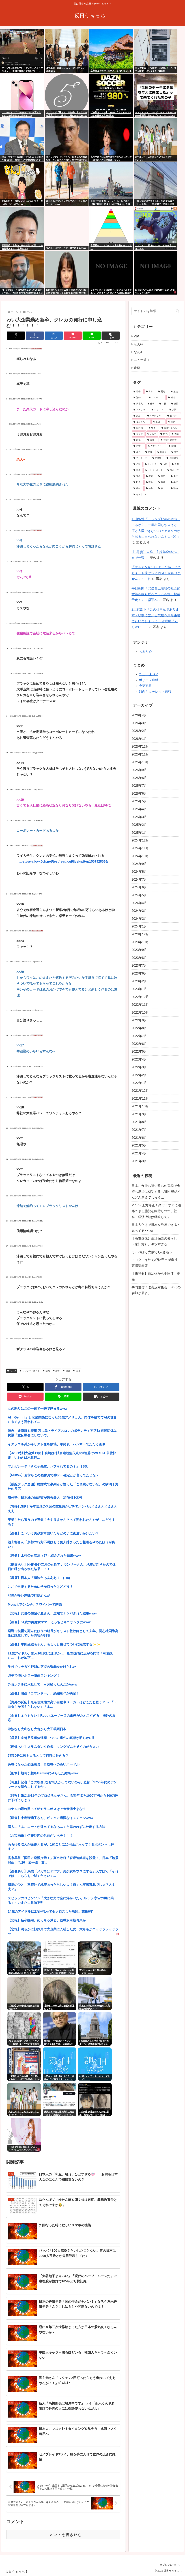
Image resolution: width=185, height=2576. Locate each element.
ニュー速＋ (142, 360)
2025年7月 (139, 785)
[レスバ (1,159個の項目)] (151, 434)
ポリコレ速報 (148, 680)
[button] (111, 336)
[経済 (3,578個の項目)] (173, 397)
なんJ (11, 1370)
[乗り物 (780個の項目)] (157, 458)
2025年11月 (140, 754)
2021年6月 (139, 1137)
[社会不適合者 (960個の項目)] (170, 440)
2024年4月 (139, 903)
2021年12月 (140, 1090)
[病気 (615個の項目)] (162, 476)
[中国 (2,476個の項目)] (163, 403)
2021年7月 (139, 1130)
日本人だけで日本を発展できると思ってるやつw (156, 1227)
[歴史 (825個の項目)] (175, 452)
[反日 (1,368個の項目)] (158, 422)
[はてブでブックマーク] (54, 336)
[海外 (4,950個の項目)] (139, 397)
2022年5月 (139, 1051)
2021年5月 (139, 1145)
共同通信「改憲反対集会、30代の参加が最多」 (156, 1290)
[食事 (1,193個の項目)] (153, 428)
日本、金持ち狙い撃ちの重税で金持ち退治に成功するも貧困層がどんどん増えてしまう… (156, 1191)
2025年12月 (140, 746)
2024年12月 (140, 840)
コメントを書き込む (63, 2534)
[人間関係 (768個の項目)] (173, 458)
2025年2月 (139, 825)
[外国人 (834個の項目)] (162, 452)
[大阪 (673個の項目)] (164, 464)
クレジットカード (30, 1370)
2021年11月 (140, 1098)
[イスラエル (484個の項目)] (156, 494)
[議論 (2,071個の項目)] (175, 403)
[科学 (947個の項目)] (138, 446)
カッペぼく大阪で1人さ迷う (152, 1252)
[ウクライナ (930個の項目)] (156, 446)
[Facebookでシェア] (35, 336)
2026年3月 (139, 723)
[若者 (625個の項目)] (138, 476)
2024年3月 (139, 911)
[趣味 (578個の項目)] (175, 476)
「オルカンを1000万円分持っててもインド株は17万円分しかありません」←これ (156, 573)
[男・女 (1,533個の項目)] (173, 416)
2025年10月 (140, 762)
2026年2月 (139, 731)
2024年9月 (139, 864)
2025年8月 (139, 778)
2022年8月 (139, 1028)
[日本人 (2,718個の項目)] (138, 403)
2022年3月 (139, 1067)
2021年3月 (139, 1161)
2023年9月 (139, 950)
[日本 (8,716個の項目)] (150, 391)
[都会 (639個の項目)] (137, 470)
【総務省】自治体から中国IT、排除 (156, 1276)
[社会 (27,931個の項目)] (138, 391)
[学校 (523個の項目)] (175, 482)
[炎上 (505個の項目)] (162, 488)
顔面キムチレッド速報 (155, 691)
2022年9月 (139, 1020)
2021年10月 (140, 1106)
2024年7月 (139, 879)
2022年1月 (139, 1083)
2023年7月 (139, 965)
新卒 (56, 1370)
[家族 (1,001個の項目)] (175, 434)
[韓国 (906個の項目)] (174, 446)
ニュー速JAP (148, 674)
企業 (46, 1370)
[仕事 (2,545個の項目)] (151, 403)
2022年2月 (139, 1075)
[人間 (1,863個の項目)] (174, 409)
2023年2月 (139, 981)
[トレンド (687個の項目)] (150, 464)
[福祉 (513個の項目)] (138, 488)
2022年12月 (140, 997)
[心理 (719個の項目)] (137, 464)
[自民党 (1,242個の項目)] (139, 428)
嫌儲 (137, 368)
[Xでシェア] (16, 336)
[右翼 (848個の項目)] (149, 452)
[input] (156, 311)
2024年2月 (139, 918)
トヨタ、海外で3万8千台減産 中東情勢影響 (155, 1262)
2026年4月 (139, 715)
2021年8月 (139, 1122)
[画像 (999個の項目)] (138, 440)
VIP (136, 336)
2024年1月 (139, 926)
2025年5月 (139, 801)
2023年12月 (140, 934)
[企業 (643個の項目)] (175, 464)
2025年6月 (139, 793)
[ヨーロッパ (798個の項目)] (141, 458)
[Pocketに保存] (73, 336)
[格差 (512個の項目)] (150, 488)
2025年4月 (139, 809)
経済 (76, 1370)
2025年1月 (139, 832)
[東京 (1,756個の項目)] (138, 416)
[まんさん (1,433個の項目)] (141, 422)
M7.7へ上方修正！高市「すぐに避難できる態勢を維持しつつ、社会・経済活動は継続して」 (156, 1211)
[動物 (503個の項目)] (175, 488)
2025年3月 (139, 817)
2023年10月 (140, 942)
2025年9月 (139, 770)
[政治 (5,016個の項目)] (175, 391)
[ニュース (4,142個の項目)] (156, 397)
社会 (66, 1370)
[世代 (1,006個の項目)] (164, 434)
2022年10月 (140, 1012)
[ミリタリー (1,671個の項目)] (155, 416)
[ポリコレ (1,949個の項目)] (158, 409)
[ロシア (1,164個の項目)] (138, 434)
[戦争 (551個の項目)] (150, 482)
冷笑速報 (145, 686)
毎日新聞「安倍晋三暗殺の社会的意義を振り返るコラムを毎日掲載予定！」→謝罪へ (156, 594)
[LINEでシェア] (92, 336)
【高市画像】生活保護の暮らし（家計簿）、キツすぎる (154, 1241)
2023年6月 (139, 973)
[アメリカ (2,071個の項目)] (140, 409)
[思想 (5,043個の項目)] (162, 391)
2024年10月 (140, 856)
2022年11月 (140, 1004)
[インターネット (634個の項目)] (154, 470)
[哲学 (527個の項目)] (162, 482)
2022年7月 (139, 1036)
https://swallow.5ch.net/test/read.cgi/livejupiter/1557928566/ (62, 861)
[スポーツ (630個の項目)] (173, 470)
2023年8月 (139, 958)
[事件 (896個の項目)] (137, 452)
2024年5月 (139, 895)
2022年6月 (139, 1044)
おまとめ (145, 651)
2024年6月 (139, 887)
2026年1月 (139, 739)
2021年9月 (139, 1114)
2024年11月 (140, 848)
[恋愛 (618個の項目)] (150, 476)
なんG (138, 344)
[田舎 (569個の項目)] (138, 482)
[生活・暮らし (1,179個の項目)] (170, 428)
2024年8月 (139, 871)
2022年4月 (139, 1059)
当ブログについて (170, 2564)
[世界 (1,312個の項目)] (173, 422)
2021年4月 (139, 1153)
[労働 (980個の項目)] (152, 440)
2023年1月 (139, 989)
